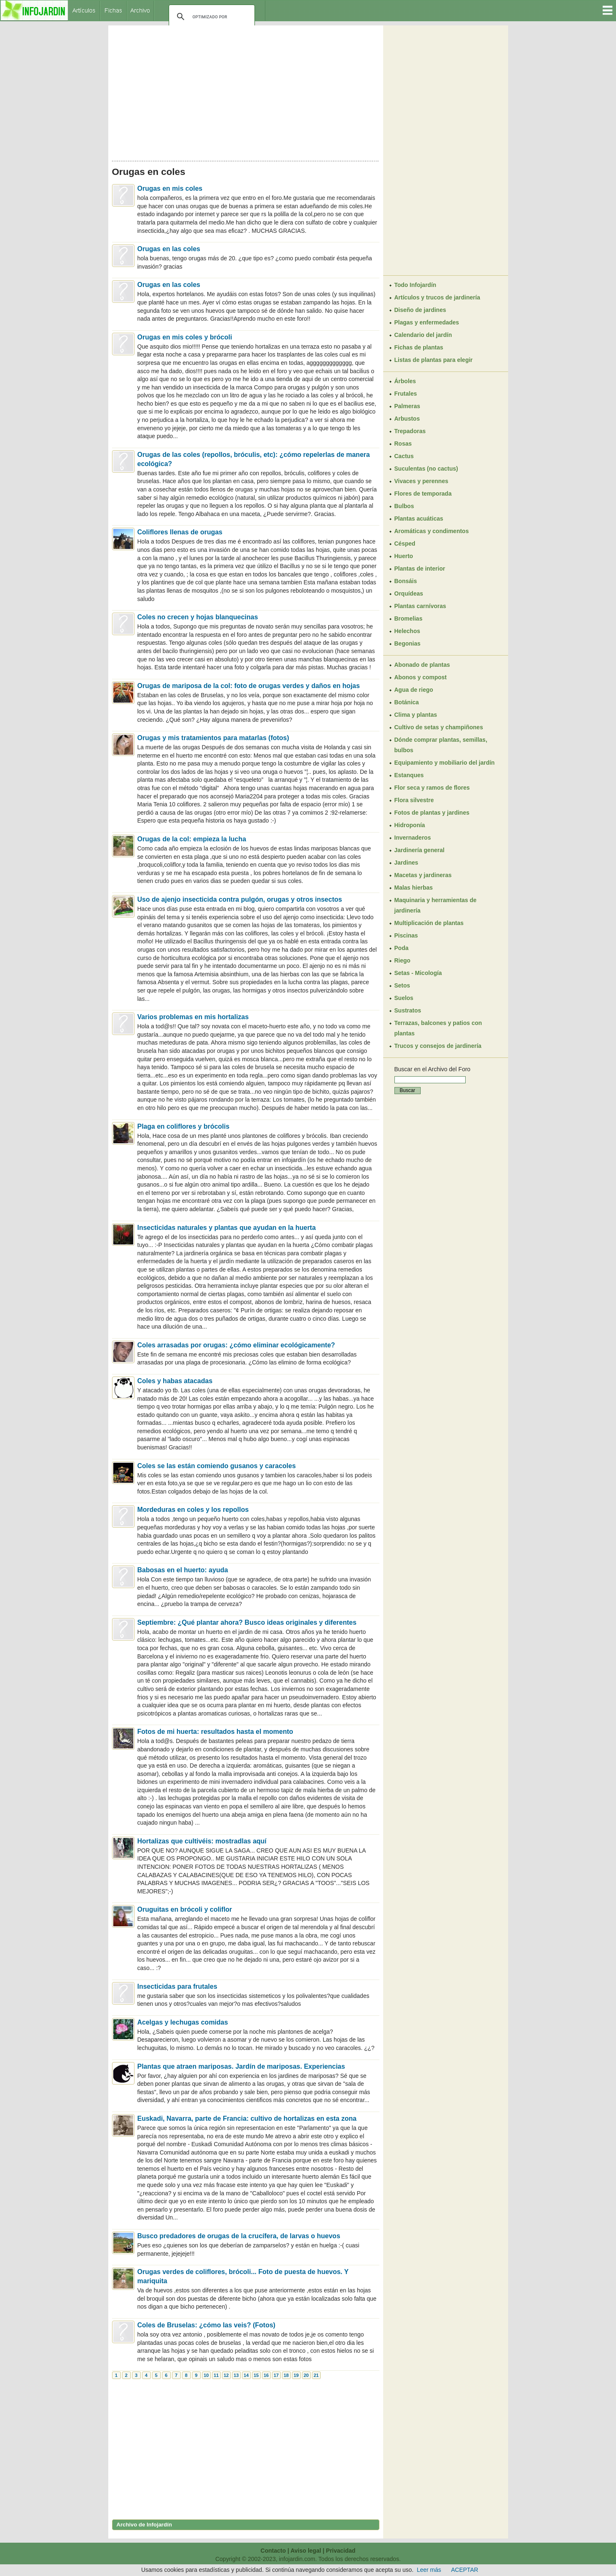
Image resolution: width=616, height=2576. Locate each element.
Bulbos (404, 506)
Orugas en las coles (168, 248)
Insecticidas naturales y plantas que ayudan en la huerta (226, 1227)
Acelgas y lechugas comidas (182, 2022)
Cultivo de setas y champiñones (438, 727)
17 (276, 2375)
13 (236, 2375)
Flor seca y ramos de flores (432, 787)
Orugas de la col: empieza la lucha (191, 839)
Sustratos (407, 1010)
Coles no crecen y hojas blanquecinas (197, 617)
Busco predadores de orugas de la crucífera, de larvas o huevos (238, 2235)
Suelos (404, 998)
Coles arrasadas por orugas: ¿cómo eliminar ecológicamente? (236, 1345)
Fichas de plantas (418, 347)
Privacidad (341, 2550)
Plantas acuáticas (419, 518)
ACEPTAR (464, 2569)
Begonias (407, 643)
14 (246, 2375)
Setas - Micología (418, 973)
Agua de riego (413, 689)
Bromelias (408, 618)
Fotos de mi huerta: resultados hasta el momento (215, 1731)
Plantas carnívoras (420, 606)
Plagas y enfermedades (426, 322)
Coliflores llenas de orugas (180, 532)
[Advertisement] (245, 90)
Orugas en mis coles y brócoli (184, 337)
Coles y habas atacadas (175, 1380)
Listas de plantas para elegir (433, 360)
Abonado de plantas (422, 664)
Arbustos (407, 418)
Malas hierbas (413, 887)
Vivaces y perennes (421, 481)
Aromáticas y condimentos (431, 531)
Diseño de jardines (420, 310)
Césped (405, 543)
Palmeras (407, 406)
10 (206, 2375)
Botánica (406, 702)
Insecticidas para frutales (177, 1986)
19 (296, 2375)
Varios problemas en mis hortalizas (193, 1016)
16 (266, 2375)
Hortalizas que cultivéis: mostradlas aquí (202, 1841)
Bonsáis (405, 581)
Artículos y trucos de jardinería (437, 297)
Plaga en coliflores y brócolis (183, 1126)
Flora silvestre (414, 800)
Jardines (406, 862)
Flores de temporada (423, 493)
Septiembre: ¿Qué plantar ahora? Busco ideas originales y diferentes (247, 1622)
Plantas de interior (419, 568)
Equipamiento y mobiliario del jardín (444, 762)
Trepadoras (410, 431)
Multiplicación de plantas (429, 923)
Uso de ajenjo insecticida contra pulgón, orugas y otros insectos (239, 899)
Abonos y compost (420, 677)
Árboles (405, 381)
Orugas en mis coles (170, 188)
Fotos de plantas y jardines (432, 812)
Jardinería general (419, 850)
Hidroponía (409, 825)
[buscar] (210, 17)
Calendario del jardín (423, 335)
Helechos (407, 631)
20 (306, 2375)
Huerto (403, 556)
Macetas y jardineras (423, 875)
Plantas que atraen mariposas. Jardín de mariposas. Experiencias (241, 2066)
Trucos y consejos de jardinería (437, 1045)
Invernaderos (412, 837)
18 (286, 2375)
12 (226, 2375)
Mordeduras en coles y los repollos (193, 1509)
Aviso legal (305, 2550)
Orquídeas (408, 593)
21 (316, 2375)
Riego (402, 960)
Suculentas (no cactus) (426, 468)
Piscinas (406, 935)
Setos (402, 985)
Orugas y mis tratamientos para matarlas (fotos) (213, 737)
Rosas (403, 443)
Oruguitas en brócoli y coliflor (184, 1909)
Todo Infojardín (415, 285)
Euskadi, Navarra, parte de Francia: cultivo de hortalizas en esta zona (247, 2118)
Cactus (404, 456)
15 (256, 2375)
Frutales (405, 393)
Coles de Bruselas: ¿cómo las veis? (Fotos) (206, 2325)
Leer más (429, 2569)
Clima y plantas (415, 714)
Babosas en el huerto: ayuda (182, 1570)
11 (216, 2375)
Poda (401, 948)
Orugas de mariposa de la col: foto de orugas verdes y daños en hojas (248, 685)
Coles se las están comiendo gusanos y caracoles (216, 1465)
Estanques (409, 775)
